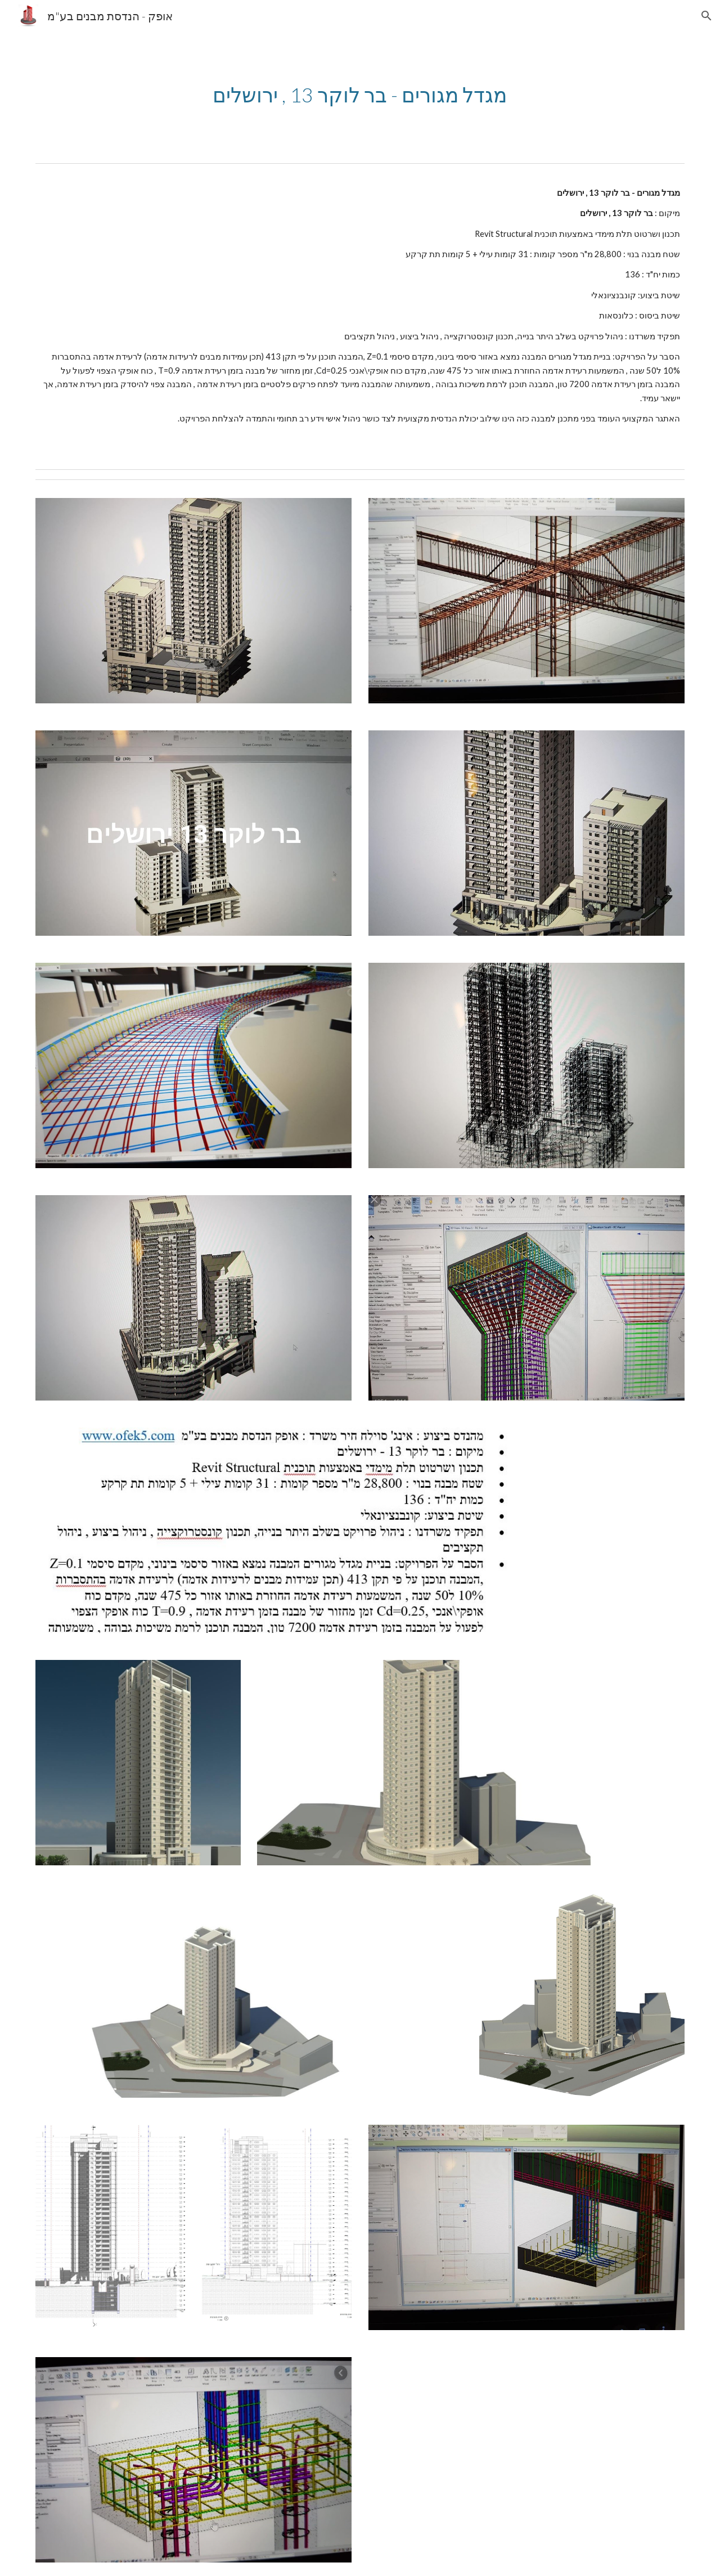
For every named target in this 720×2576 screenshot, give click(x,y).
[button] (706, 15)
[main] (360, 95)
